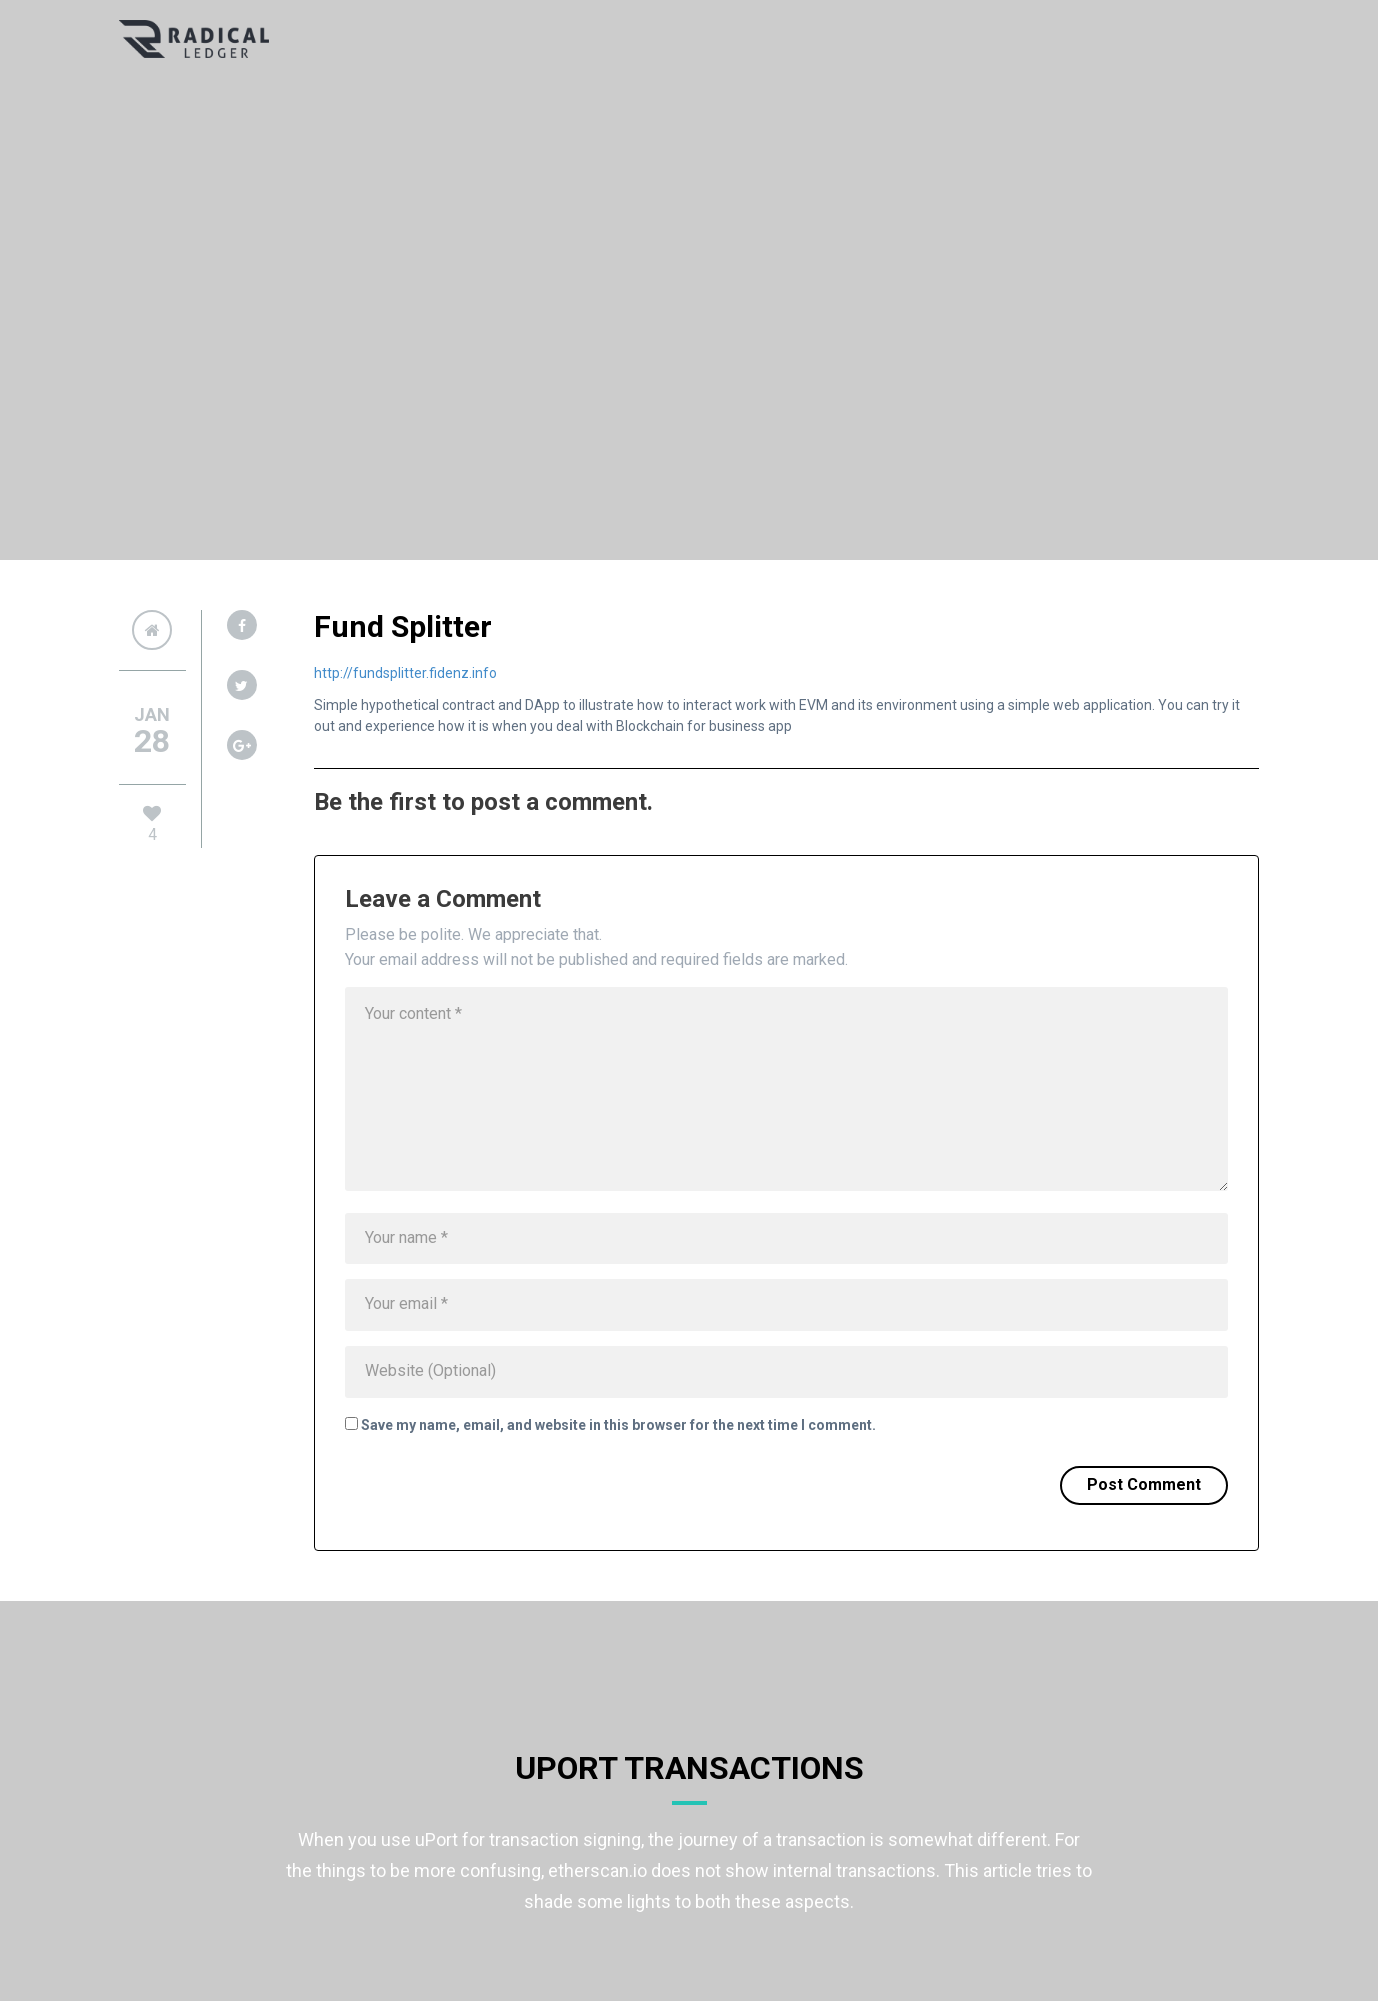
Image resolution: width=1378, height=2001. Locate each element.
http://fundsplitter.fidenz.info (405, 673)
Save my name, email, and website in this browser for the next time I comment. (618, 1425)
